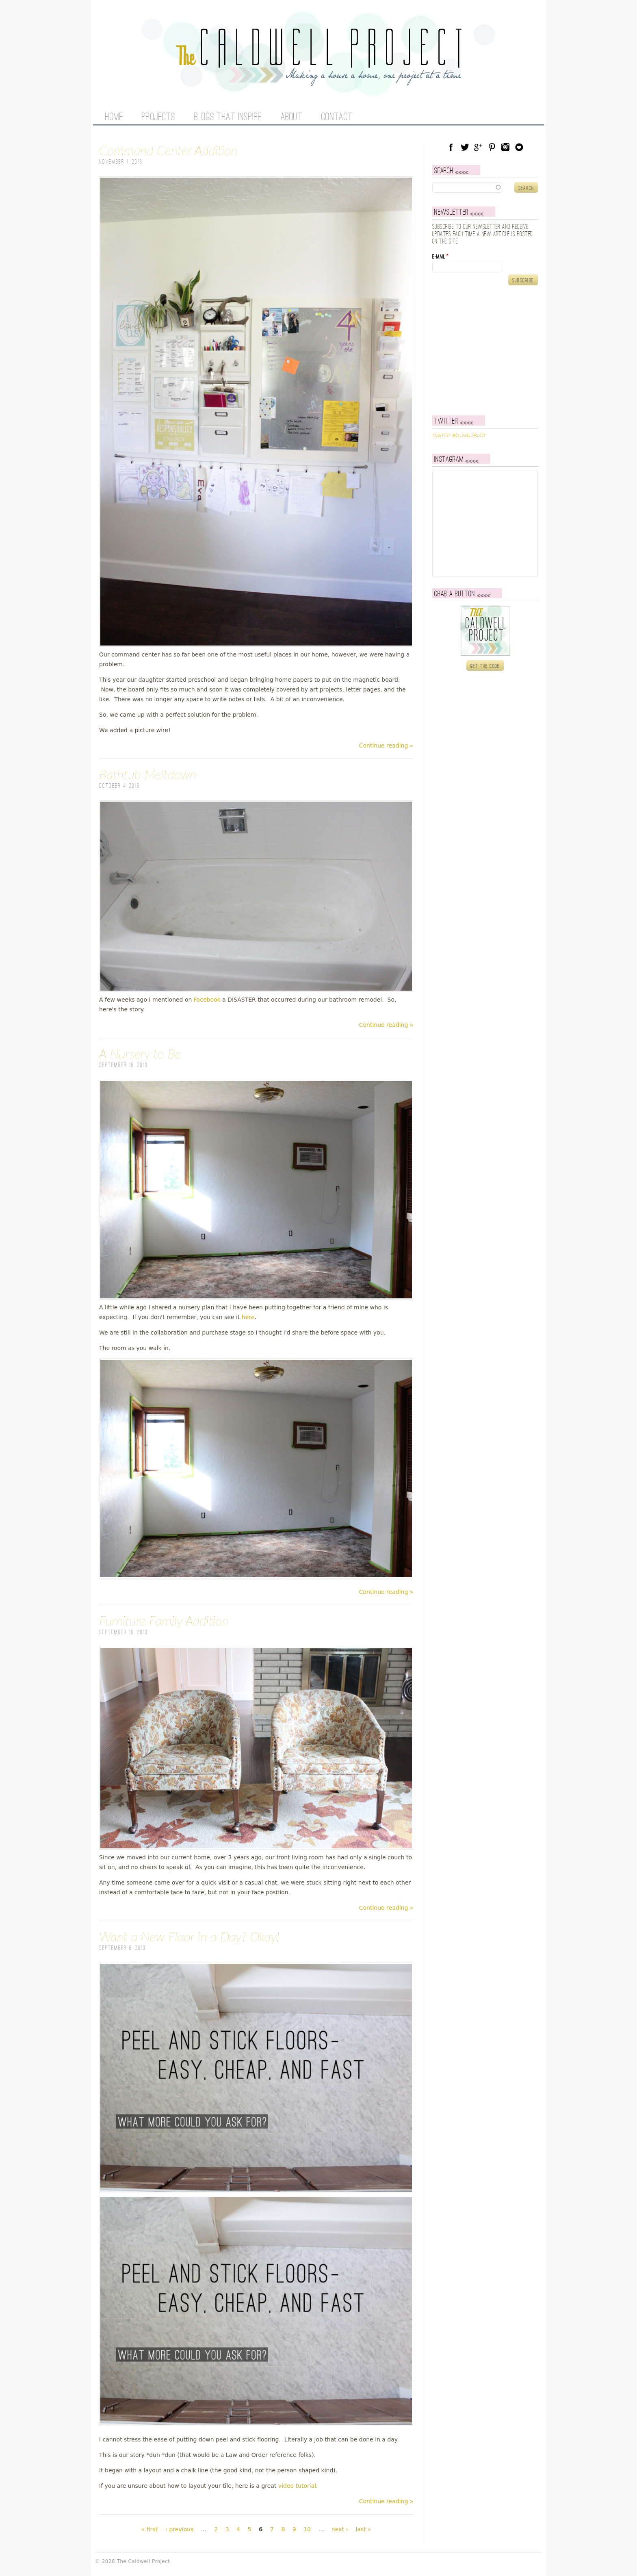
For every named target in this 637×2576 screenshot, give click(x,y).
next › (340, 2529)
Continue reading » (386, 745)
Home (114, 117)
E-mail (440, 267)
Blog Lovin (519, 147)
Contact (337, 117)
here (248, 1317)
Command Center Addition (168, 150)
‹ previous (179, 2529)
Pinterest (492, 147)
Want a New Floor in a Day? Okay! (189, 1936)
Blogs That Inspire (228, 117)
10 (307, 2529)
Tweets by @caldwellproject (458, 446)
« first (149, 2529)
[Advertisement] (483, 361)
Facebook (207, 999)
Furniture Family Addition (163, 1620)
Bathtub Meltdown (147, 774)
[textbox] (485, 187)
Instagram (505, 147)
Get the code (485, 677)
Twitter (465, 147)
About (292, 117)
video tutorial (297, 2486)
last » (363, 2529)
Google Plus (478, 147)
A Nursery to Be (140, 1053)
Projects (158, 117)
